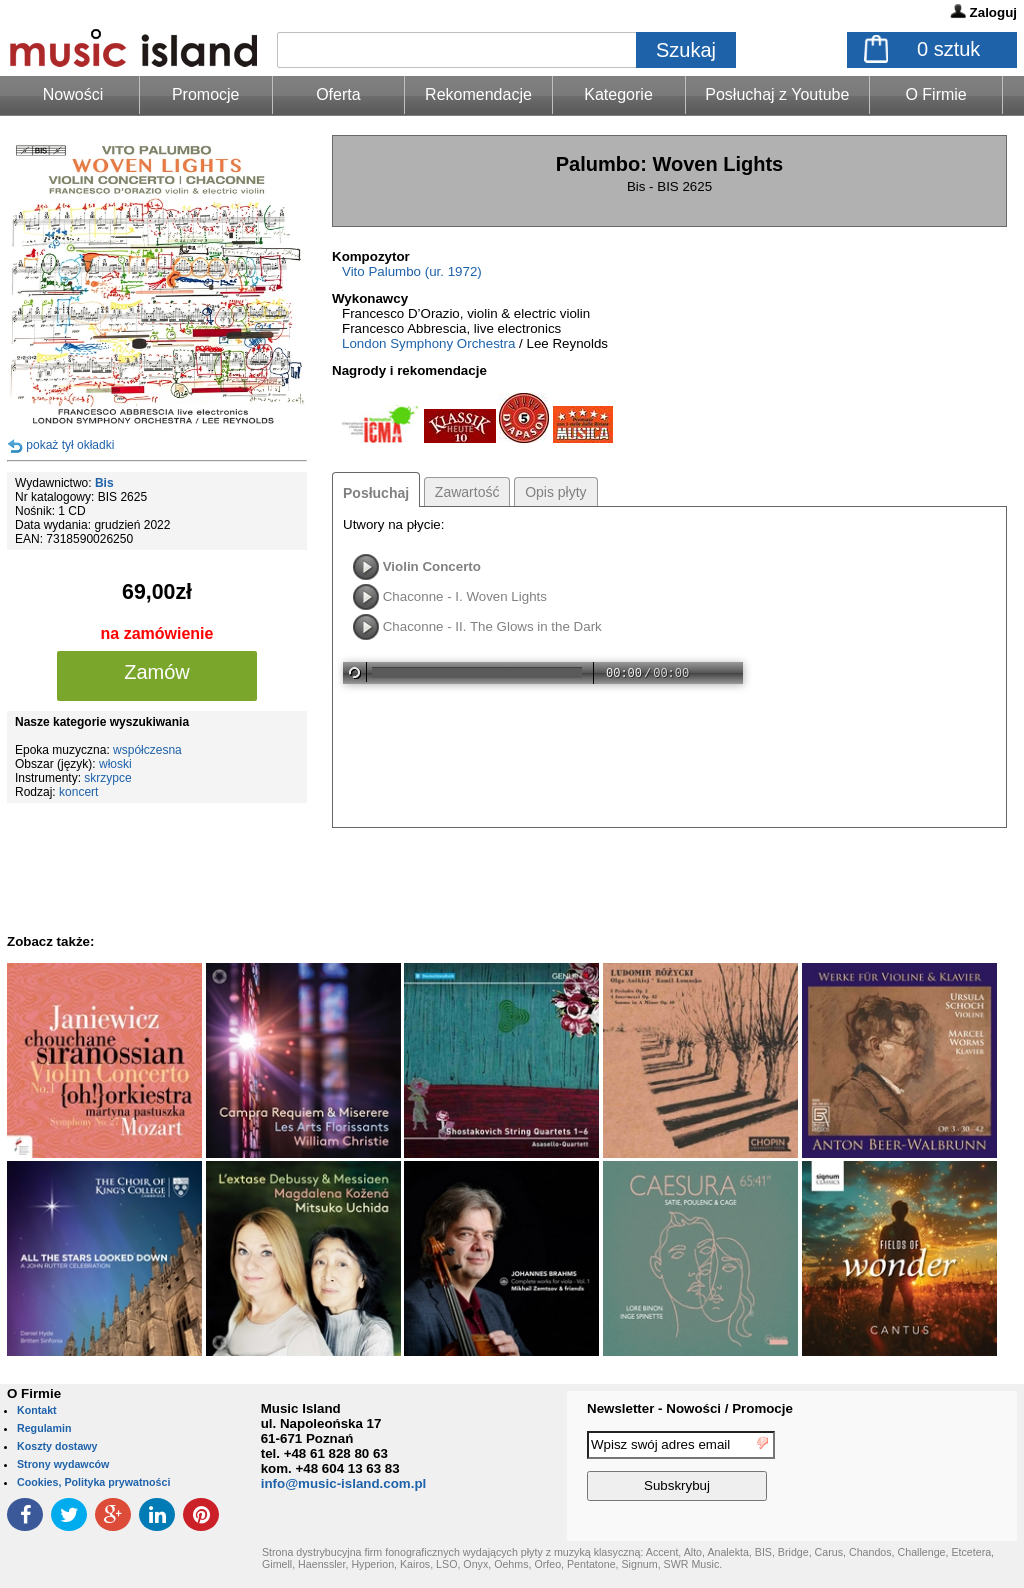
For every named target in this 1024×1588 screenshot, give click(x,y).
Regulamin (44, 1428)
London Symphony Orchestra (428, 343)
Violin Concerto (432, 566)
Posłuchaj (376, 493)
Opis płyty (555, 492)
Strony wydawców (63, 1464)
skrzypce (107, 778)
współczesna (147, 750)
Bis (104, 483)
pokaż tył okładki (70, 445)
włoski (115, 764)
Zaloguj (993, 12)
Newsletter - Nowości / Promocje (690, 1408)
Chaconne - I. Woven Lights (465, 596)
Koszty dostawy (57, 1446)
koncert (78, 792)
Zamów (157, 672)
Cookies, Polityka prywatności (93, 1482)
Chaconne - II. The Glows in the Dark (492, 626)
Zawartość (467, 492)
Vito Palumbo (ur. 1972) (412, 271)
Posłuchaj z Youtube (777, 94)
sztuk (948, 49)
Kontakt (37, 1410)
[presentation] (935, 1469)
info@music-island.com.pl (344, 1483)
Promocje (206, 94)
